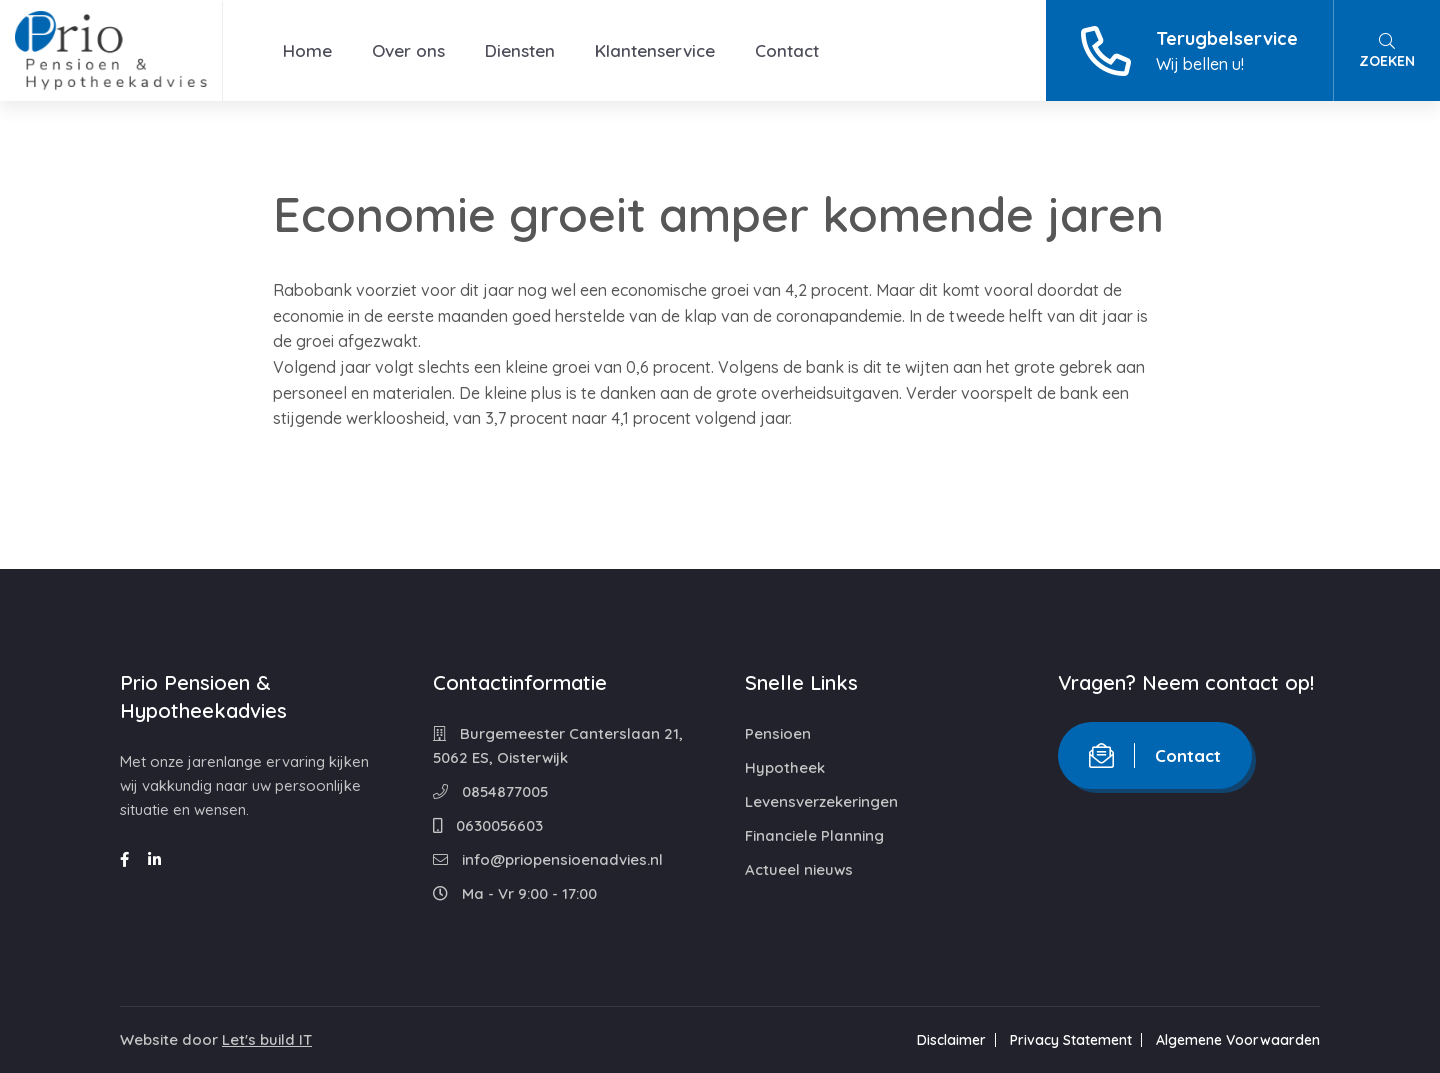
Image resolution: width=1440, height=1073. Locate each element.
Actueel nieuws (799, 869)
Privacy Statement (1071, 1040)
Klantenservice (655, 50)
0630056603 (488, 825)
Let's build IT (267, 1039)
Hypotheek (785, 767)
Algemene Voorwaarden (1238, 1040)
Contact (787, 50)
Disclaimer (951, 1040)
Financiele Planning (814, 835)
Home (307, 50)
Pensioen (778, 733)
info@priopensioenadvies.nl (548, 859)
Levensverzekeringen (821, 801)
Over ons (408, 50)
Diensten (520, 50)
